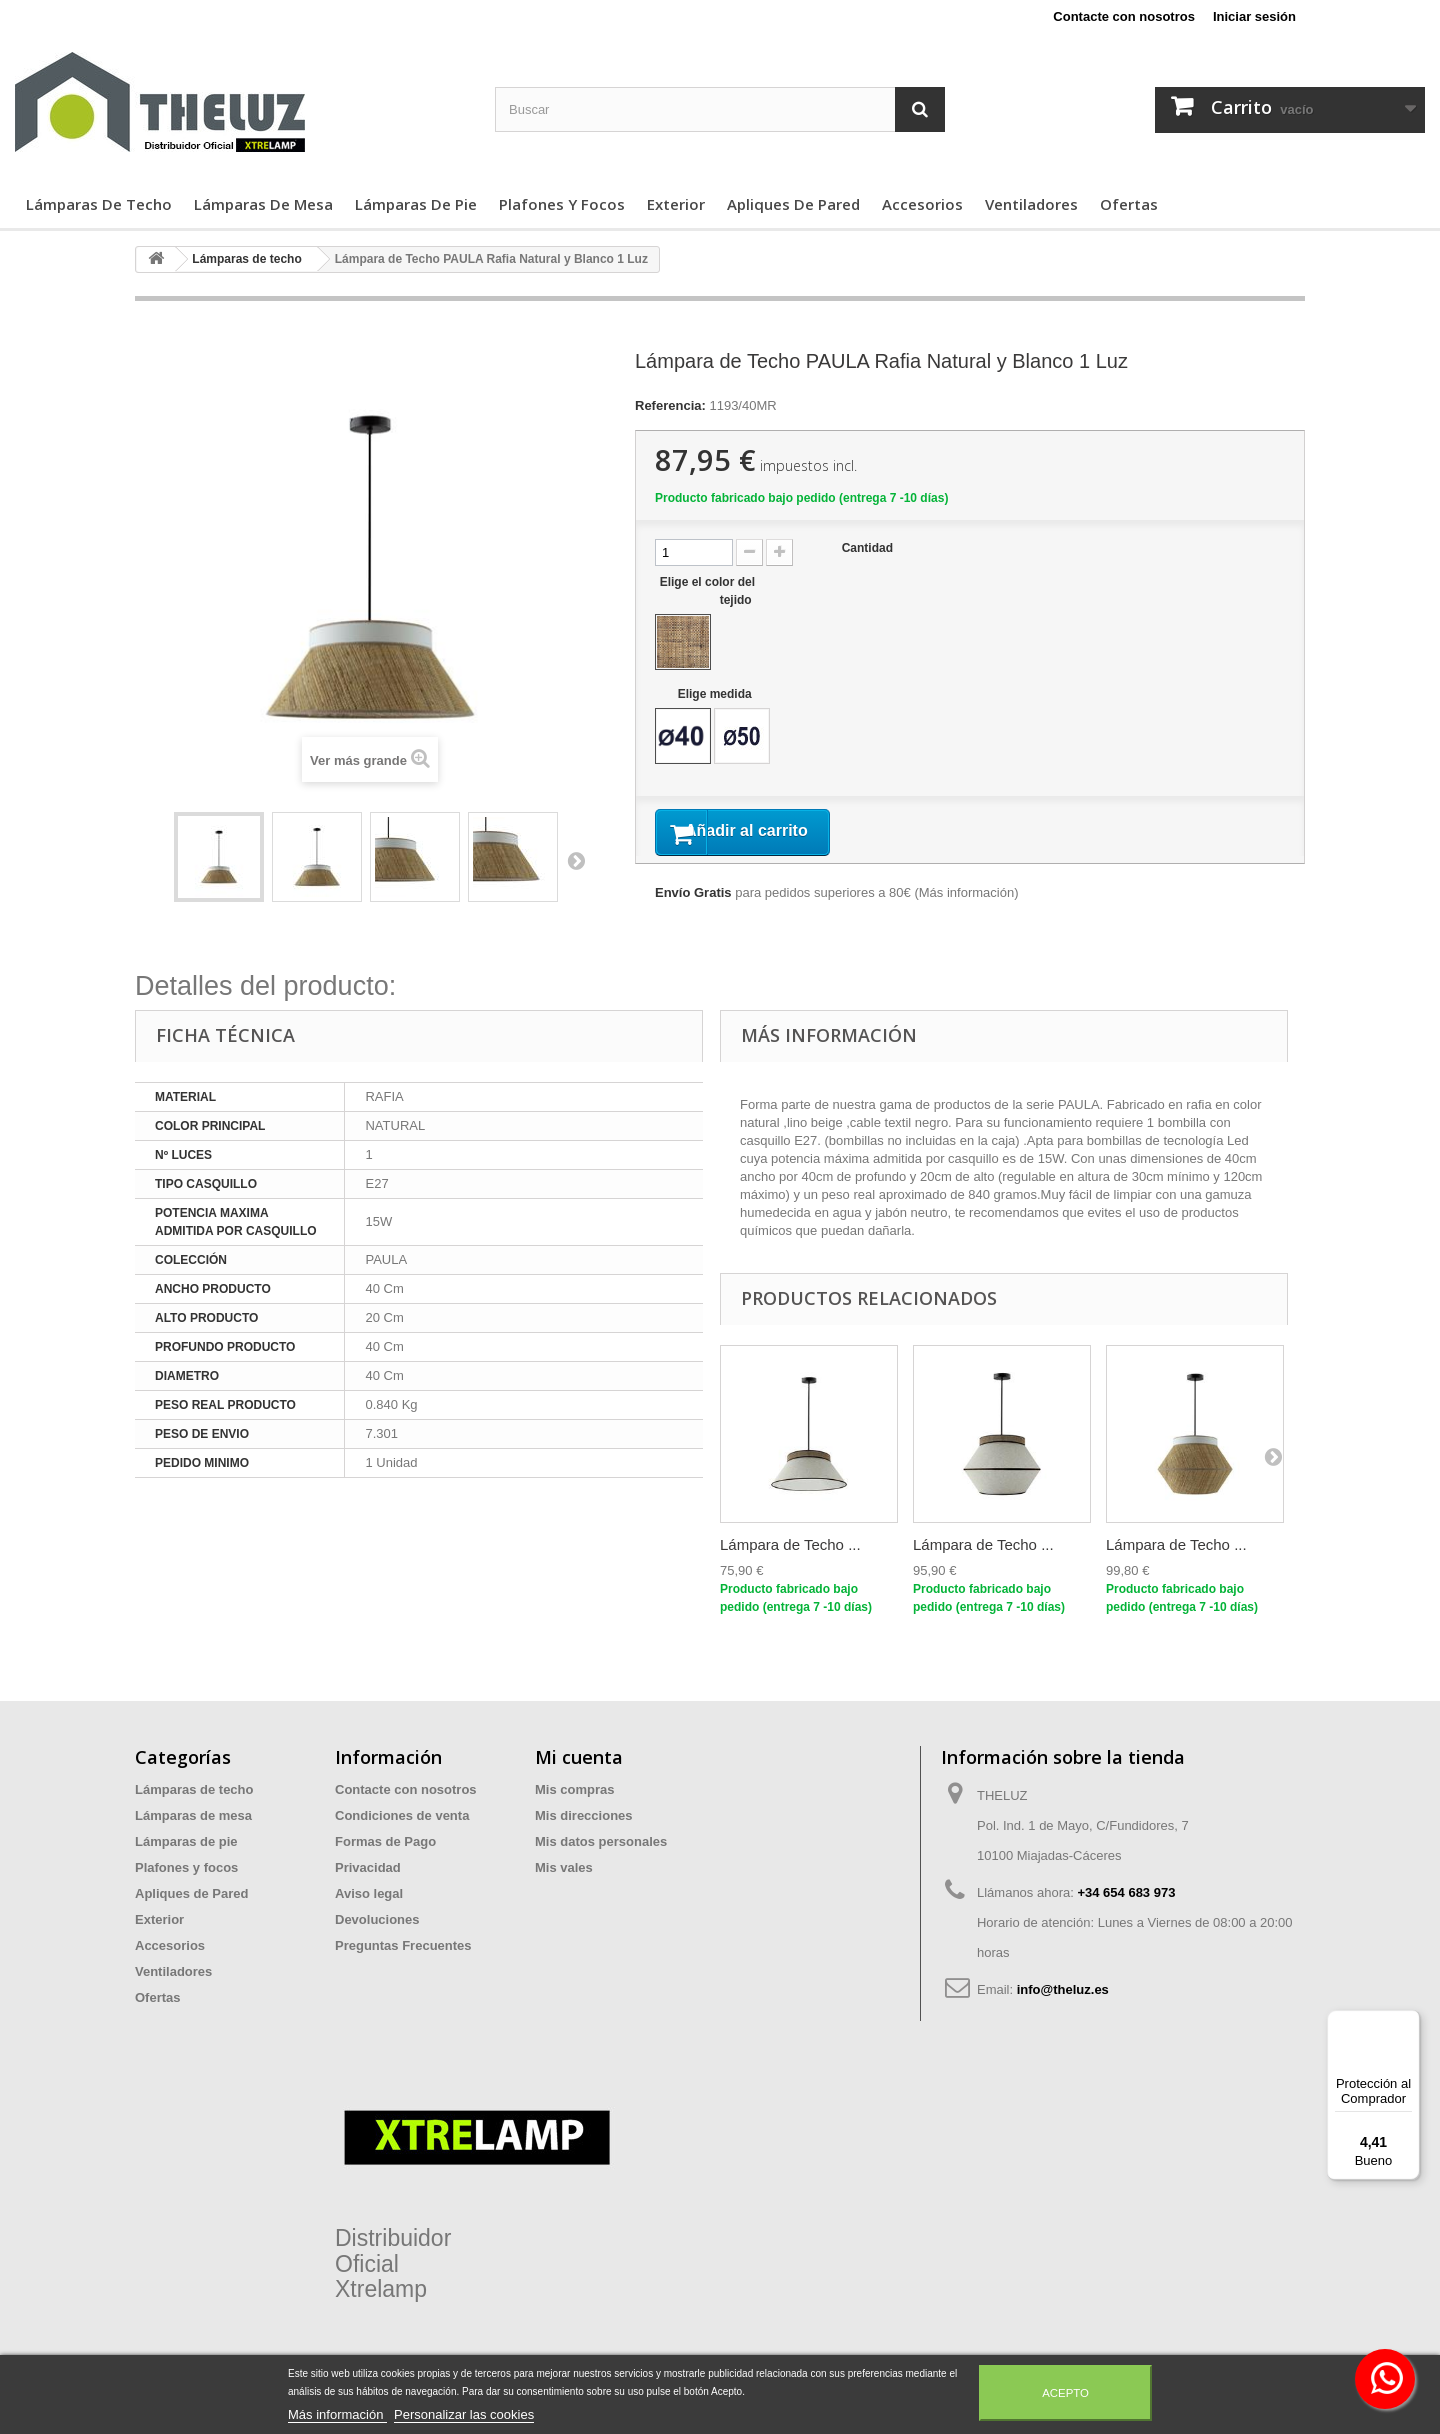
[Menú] (1408, 2022)
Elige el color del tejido (707, 591)
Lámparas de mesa (263, 204)
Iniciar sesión (1254, 16)
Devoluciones (377, 1925)
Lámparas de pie (416, 204)
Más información (966, 897)
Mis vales (564, 1873)
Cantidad (867, 548)
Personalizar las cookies (464, 2414)
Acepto (1065, 2393)
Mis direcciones (584, 1821)
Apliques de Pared (793, 204)
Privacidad (368, 1873)
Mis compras (574, 1795)
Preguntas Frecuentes (403, 1951)
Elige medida (716, 694)
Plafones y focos (562, 204)
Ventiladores (1031, 204)
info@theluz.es (1063, 1995)
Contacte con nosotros (1124, 16)
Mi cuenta (579, 1763)
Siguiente (576, 860)
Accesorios (922, 204)
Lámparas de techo (99, 204)
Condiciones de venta (402, 1821)
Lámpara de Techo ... (790, 1550)
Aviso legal (369, 1899)
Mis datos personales (601, 1847)
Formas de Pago (385, 1847)
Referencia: (670, 405)
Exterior (676, 204)
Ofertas (1129, 204)
